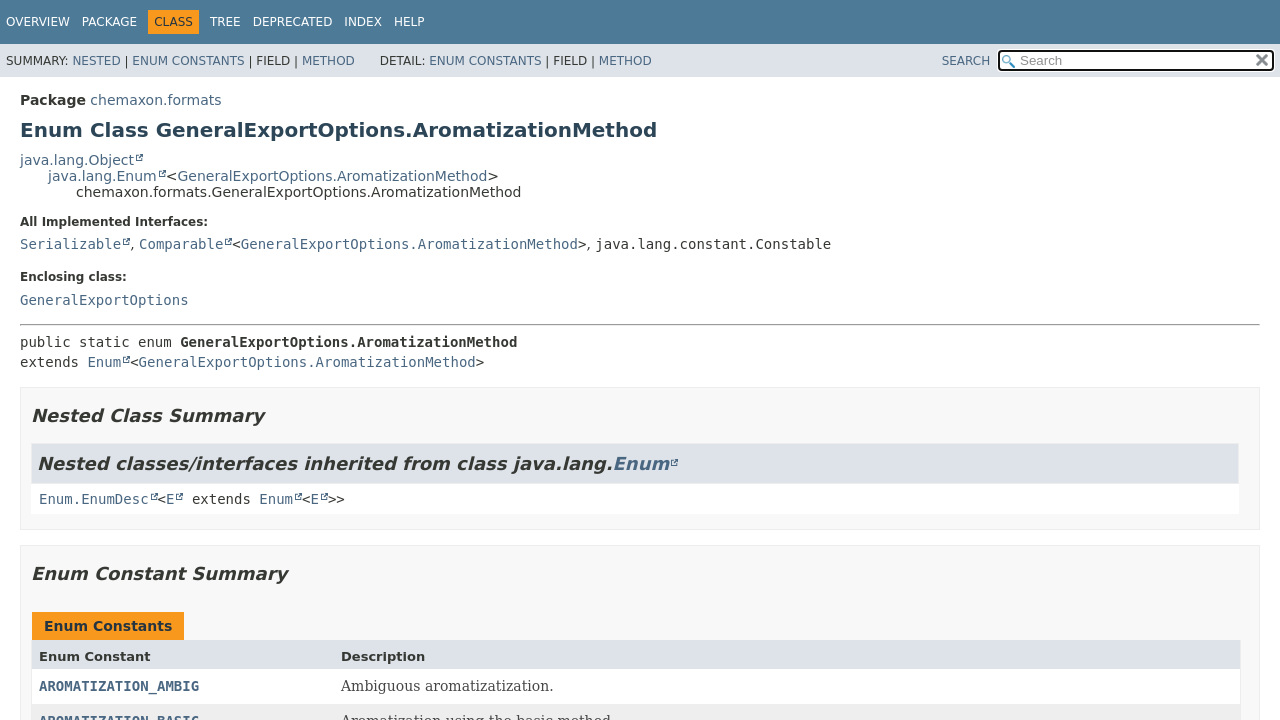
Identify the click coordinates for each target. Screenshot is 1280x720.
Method (328, 61)
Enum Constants (188, 61)
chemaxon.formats (155, 100)
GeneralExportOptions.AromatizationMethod (332, 176)
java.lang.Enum (102, 176)
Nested (96, 61)
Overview (38, 22)
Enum (104, 362)
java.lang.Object (77, 160)
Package (109, 22)
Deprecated (293, 22)
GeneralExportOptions (104, 300)
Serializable (70, 244)
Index (363, 22)
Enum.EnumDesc (94, 499)
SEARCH (966, 61)
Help (409, 22)
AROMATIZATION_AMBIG (119, 686)
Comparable (181, 244)
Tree (225, 22)
